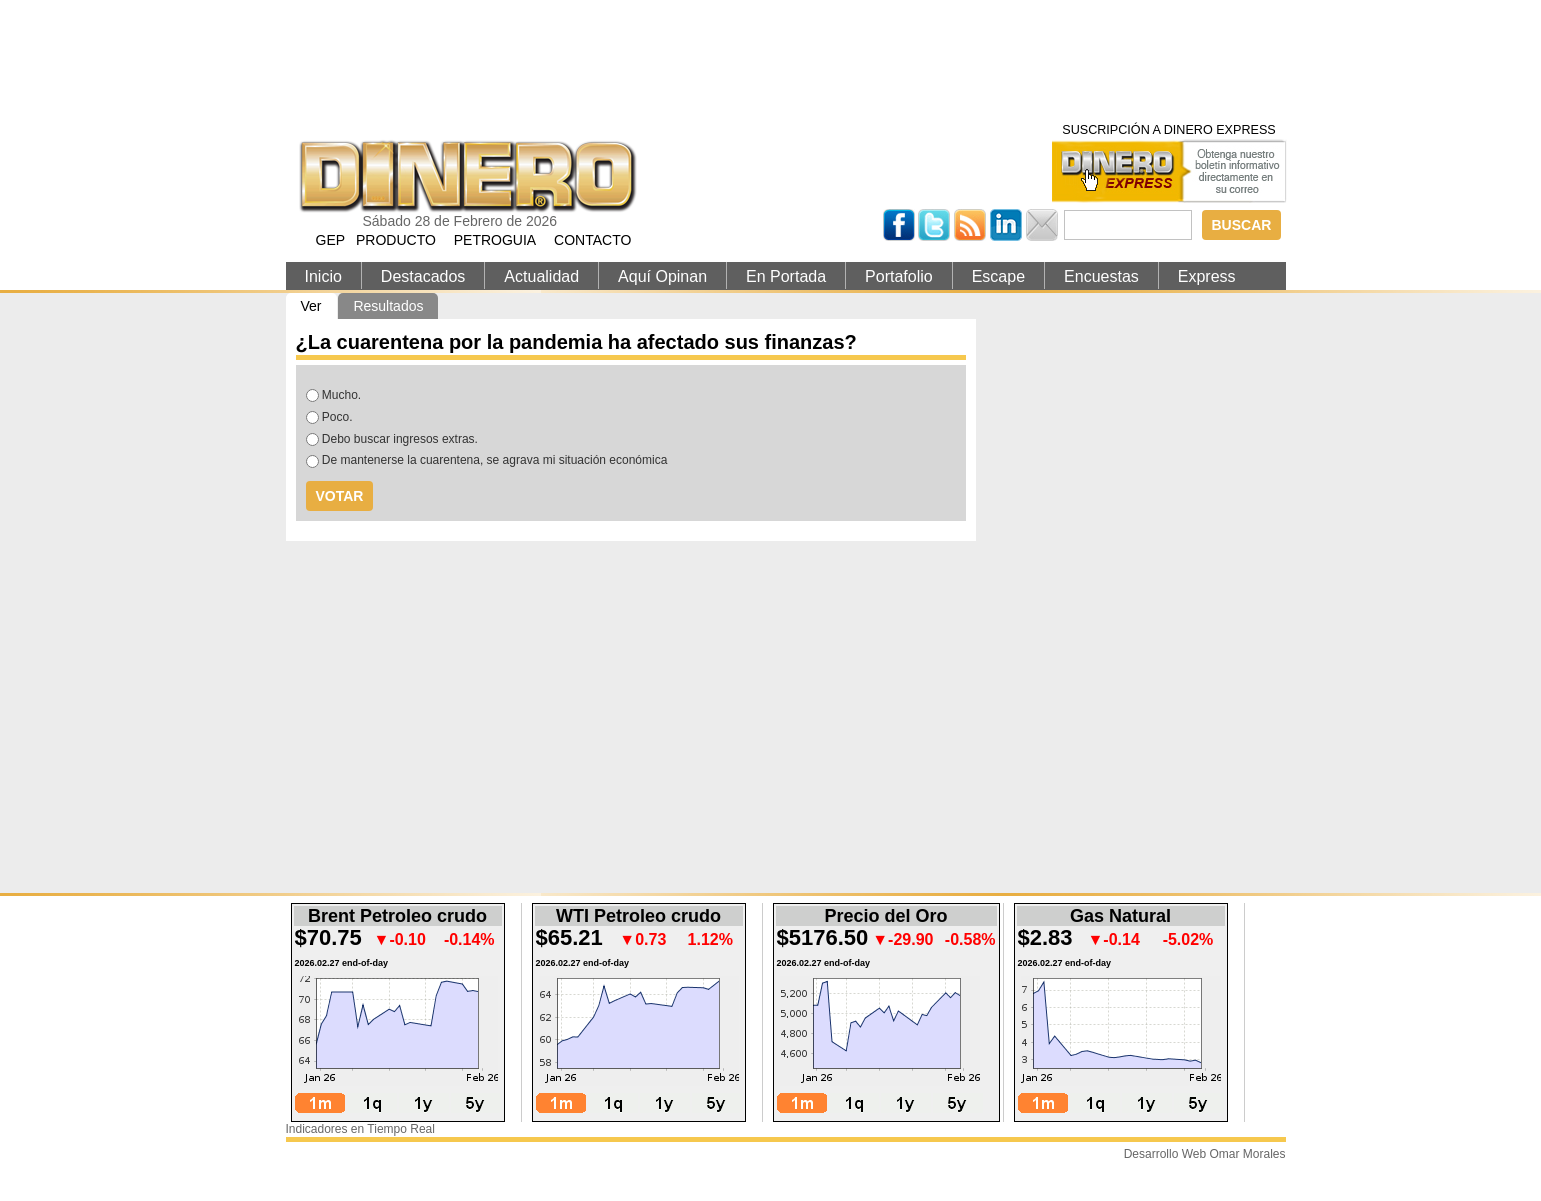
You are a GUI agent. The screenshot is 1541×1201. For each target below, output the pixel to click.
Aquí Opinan (662, 276)
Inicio (323, 276)
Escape (998, 276)
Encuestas (1101, 276)
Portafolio (899, 276)
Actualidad (541, 276)
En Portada (786, 276)
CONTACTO (592, 240)
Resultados (388, 306)
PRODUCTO (396, 240)
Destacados (423, 276)
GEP (331, 240)
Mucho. (341, 395)
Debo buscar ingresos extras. (400, 439)
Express (1207, 276)
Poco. (337, 417)
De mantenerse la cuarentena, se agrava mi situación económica (495, 460)
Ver (319, 306)
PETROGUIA (495, 240)
